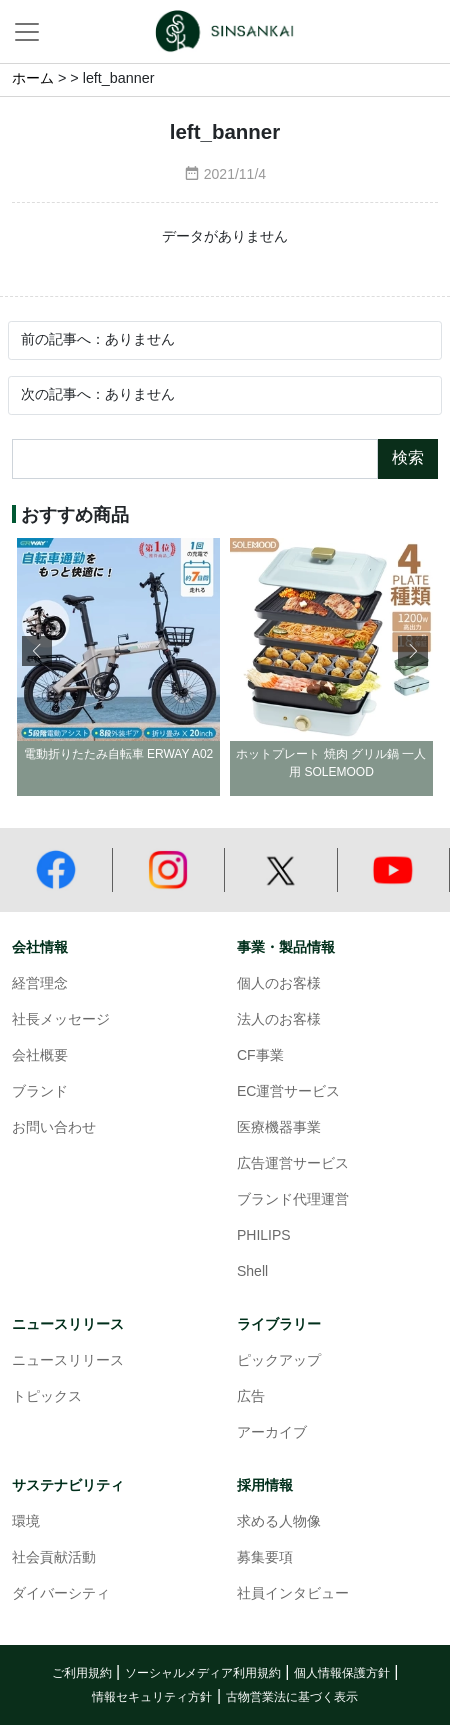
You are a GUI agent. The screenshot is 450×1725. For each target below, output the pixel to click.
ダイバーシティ (61, 1594)
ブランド (40, 1092)
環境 (26, 1522)
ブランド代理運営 (293, 1200)
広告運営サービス (293, 1164)
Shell (252, 1272)
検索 (408, 458)
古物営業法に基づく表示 (292, 1697)
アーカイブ (272, 1433)
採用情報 (265, 1485)
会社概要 (40, 1056)
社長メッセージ (61, 1020)
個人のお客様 (279, 984)
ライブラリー (279, 1324)
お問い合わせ (54, 1128)
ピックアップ (279, 1361)
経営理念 (40, 984)
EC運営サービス (288, 1092)
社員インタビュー (293, 1594)
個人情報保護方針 (342, 1673)
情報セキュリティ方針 (152, 1697)
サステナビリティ (68, 1485)
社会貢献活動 (54, 1558)
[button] (413, 651)
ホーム (33, 79)
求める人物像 (279, 1522)
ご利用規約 (82, 1673)
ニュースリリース (68, 1324)
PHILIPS (264, 1236)
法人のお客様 (279, 1020)
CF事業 (260, 1056)
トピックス (47, 1397)
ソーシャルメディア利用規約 (203, 1673)
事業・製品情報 (286, 947)
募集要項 (265, 1558)
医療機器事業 (279, 1128)
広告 (251, 1397)
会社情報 (40, 947)
